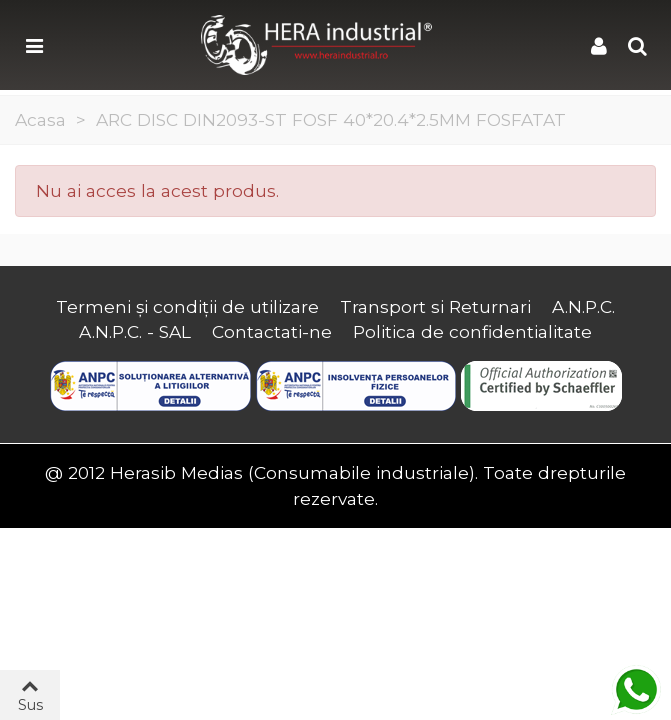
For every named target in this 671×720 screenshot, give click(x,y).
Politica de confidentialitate (472, 331)
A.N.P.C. (583, 306)
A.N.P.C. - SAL (135, 331)
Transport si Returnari (435, 306)
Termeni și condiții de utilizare (187, 306)
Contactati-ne (272, 331)
